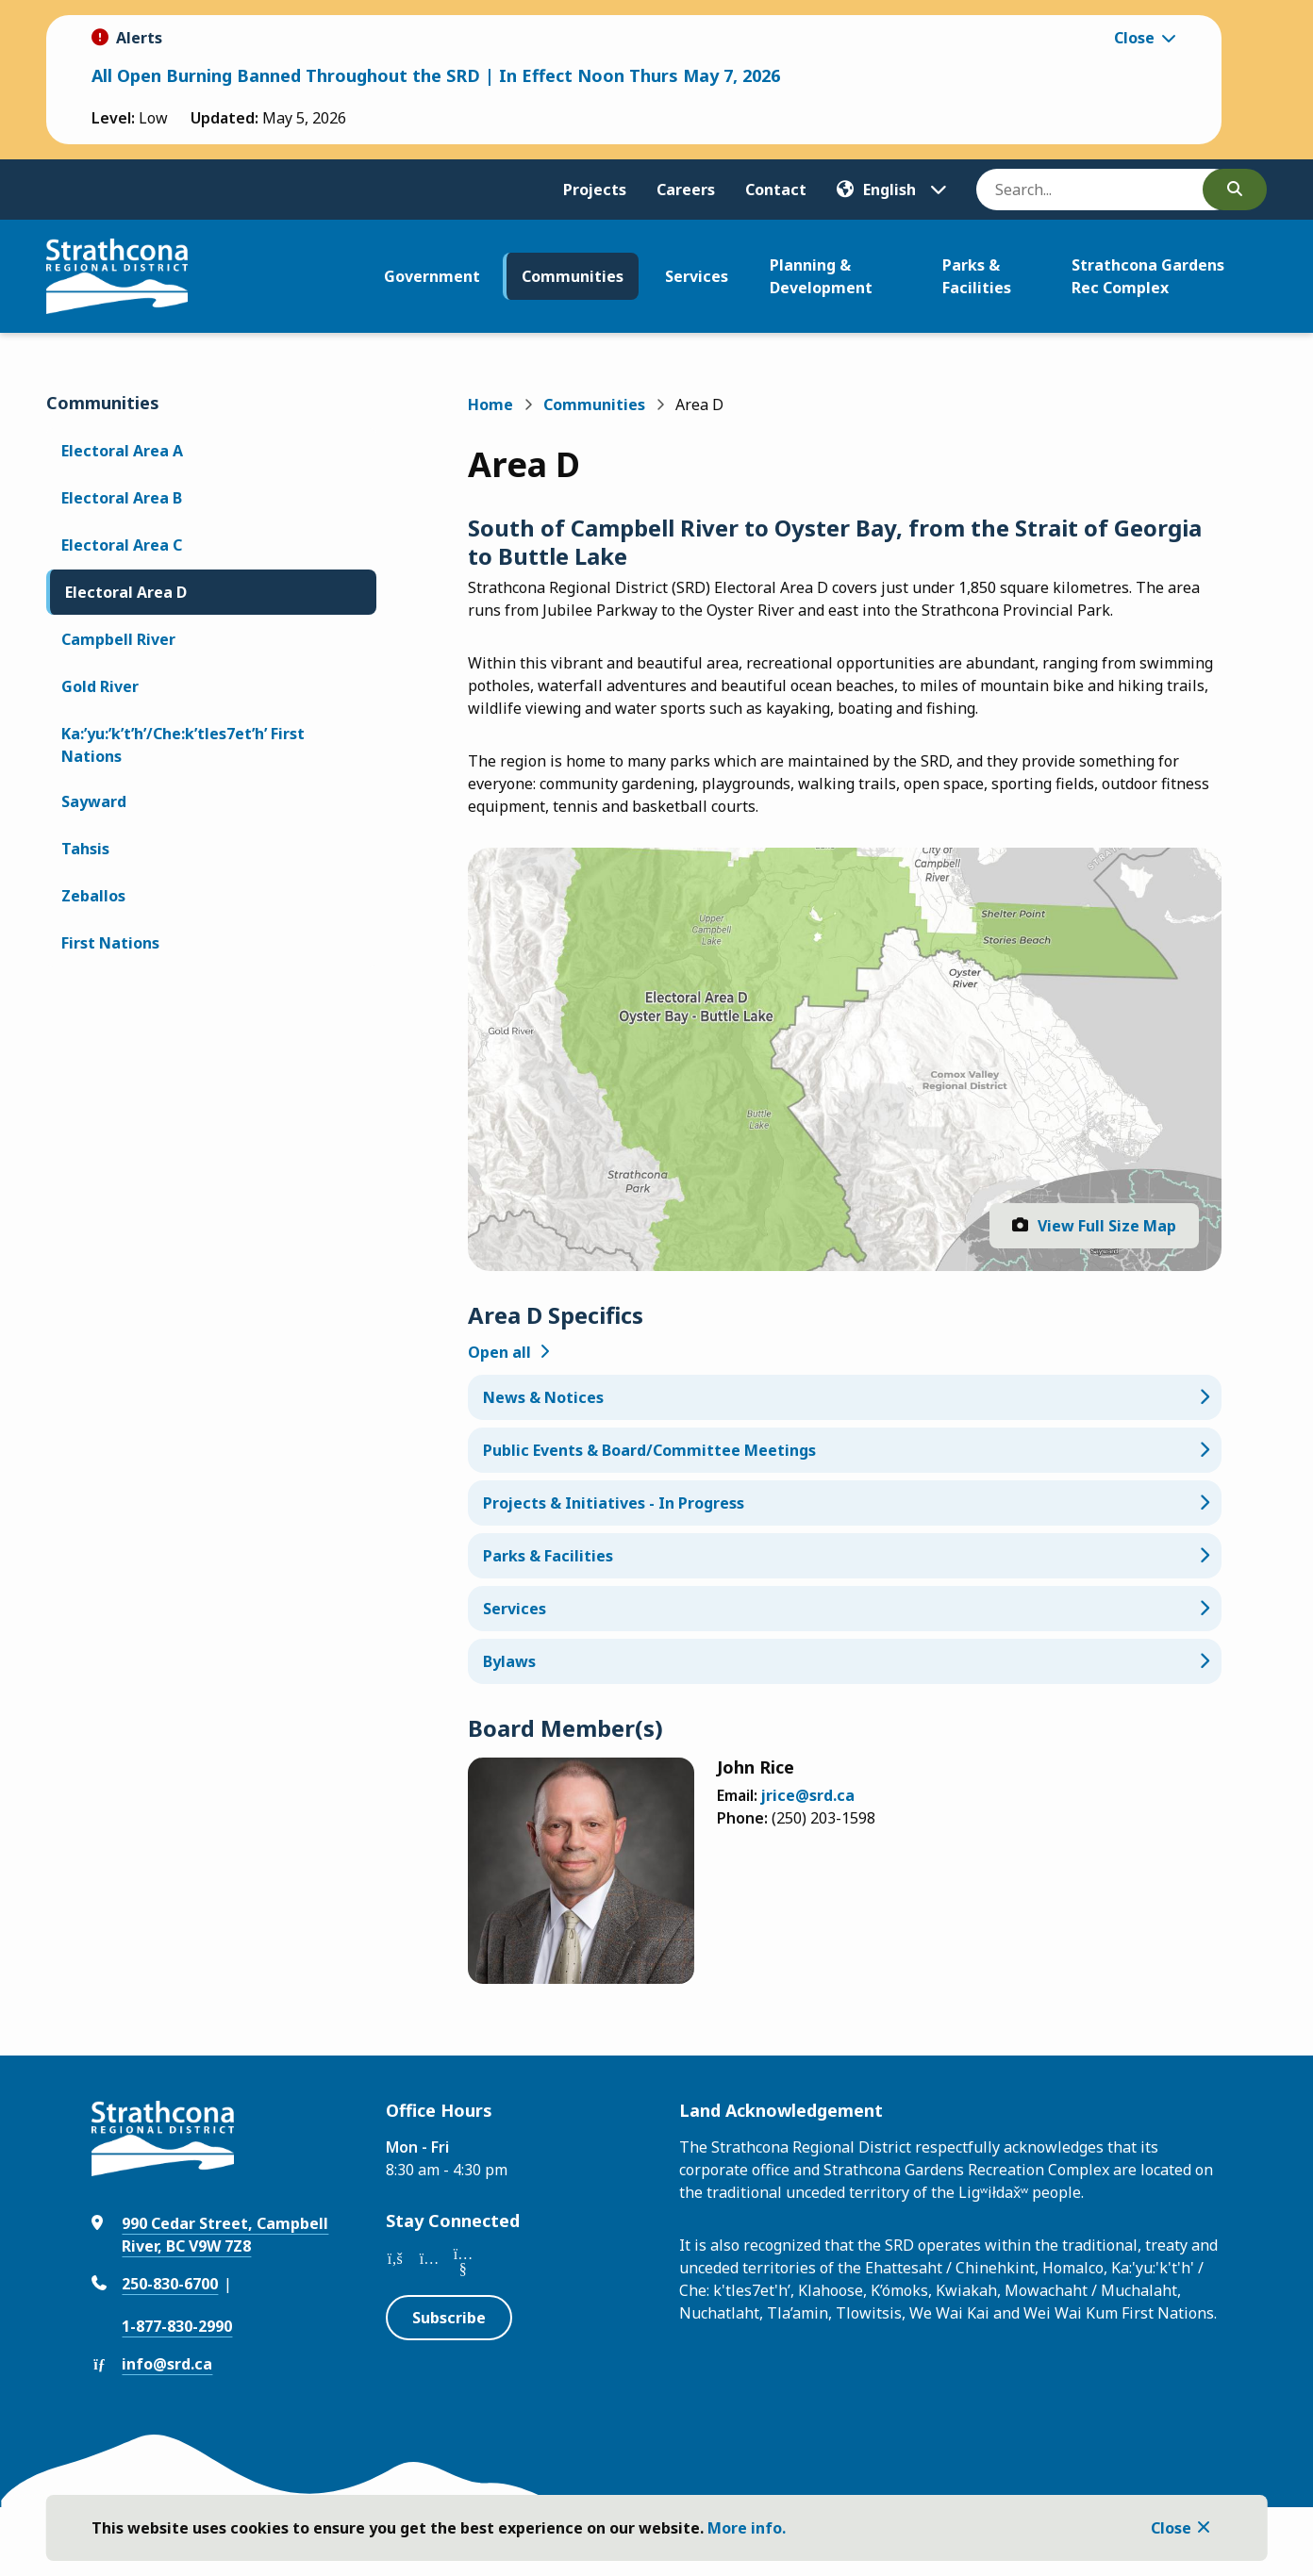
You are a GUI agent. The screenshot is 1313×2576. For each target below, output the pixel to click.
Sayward (93, 801)
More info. (746, 2528)
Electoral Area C (121, 545)
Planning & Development (821, 276)
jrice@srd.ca (808, 1795)
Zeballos (93, 895)
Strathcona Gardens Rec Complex (1148, 276)
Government (432, 276)
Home (490, 404)
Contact (775, 189)
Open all (499, 1352)
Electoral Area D (126, 592)
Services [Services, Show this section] (514, 1608)
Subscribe (449, 2317)
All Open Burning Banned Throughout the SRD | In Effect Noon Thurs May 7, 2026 (435, 75)
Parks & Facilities (976, 276)
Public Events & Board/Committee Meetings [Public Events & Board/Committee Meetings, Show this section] (649, 1450)
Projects (594, 189)
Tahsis (85, 848)
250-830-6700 (170, 2283)
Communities (572, 276)
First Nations (110, 943)
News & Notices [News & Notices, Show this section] (543, 1397)
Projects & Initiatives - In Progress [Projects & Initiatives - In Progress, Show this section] (613, 1503)
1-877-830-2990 (177, 2326)
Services (696, 276)
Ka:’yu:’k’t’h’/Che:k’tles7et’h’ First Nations (183, 745)
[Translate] (891, 189)
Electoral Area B (121, 497)
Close (1171, 2528)
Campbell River (118, 639)
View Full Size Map (1107, 1225)
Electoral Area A (122, 450)
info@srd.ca (167, 2363)
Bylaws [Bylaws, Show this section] (509, 1661)
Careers (685, 189)
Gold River (100, 686)
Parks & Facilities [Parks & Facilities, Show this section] (548, 1555)
